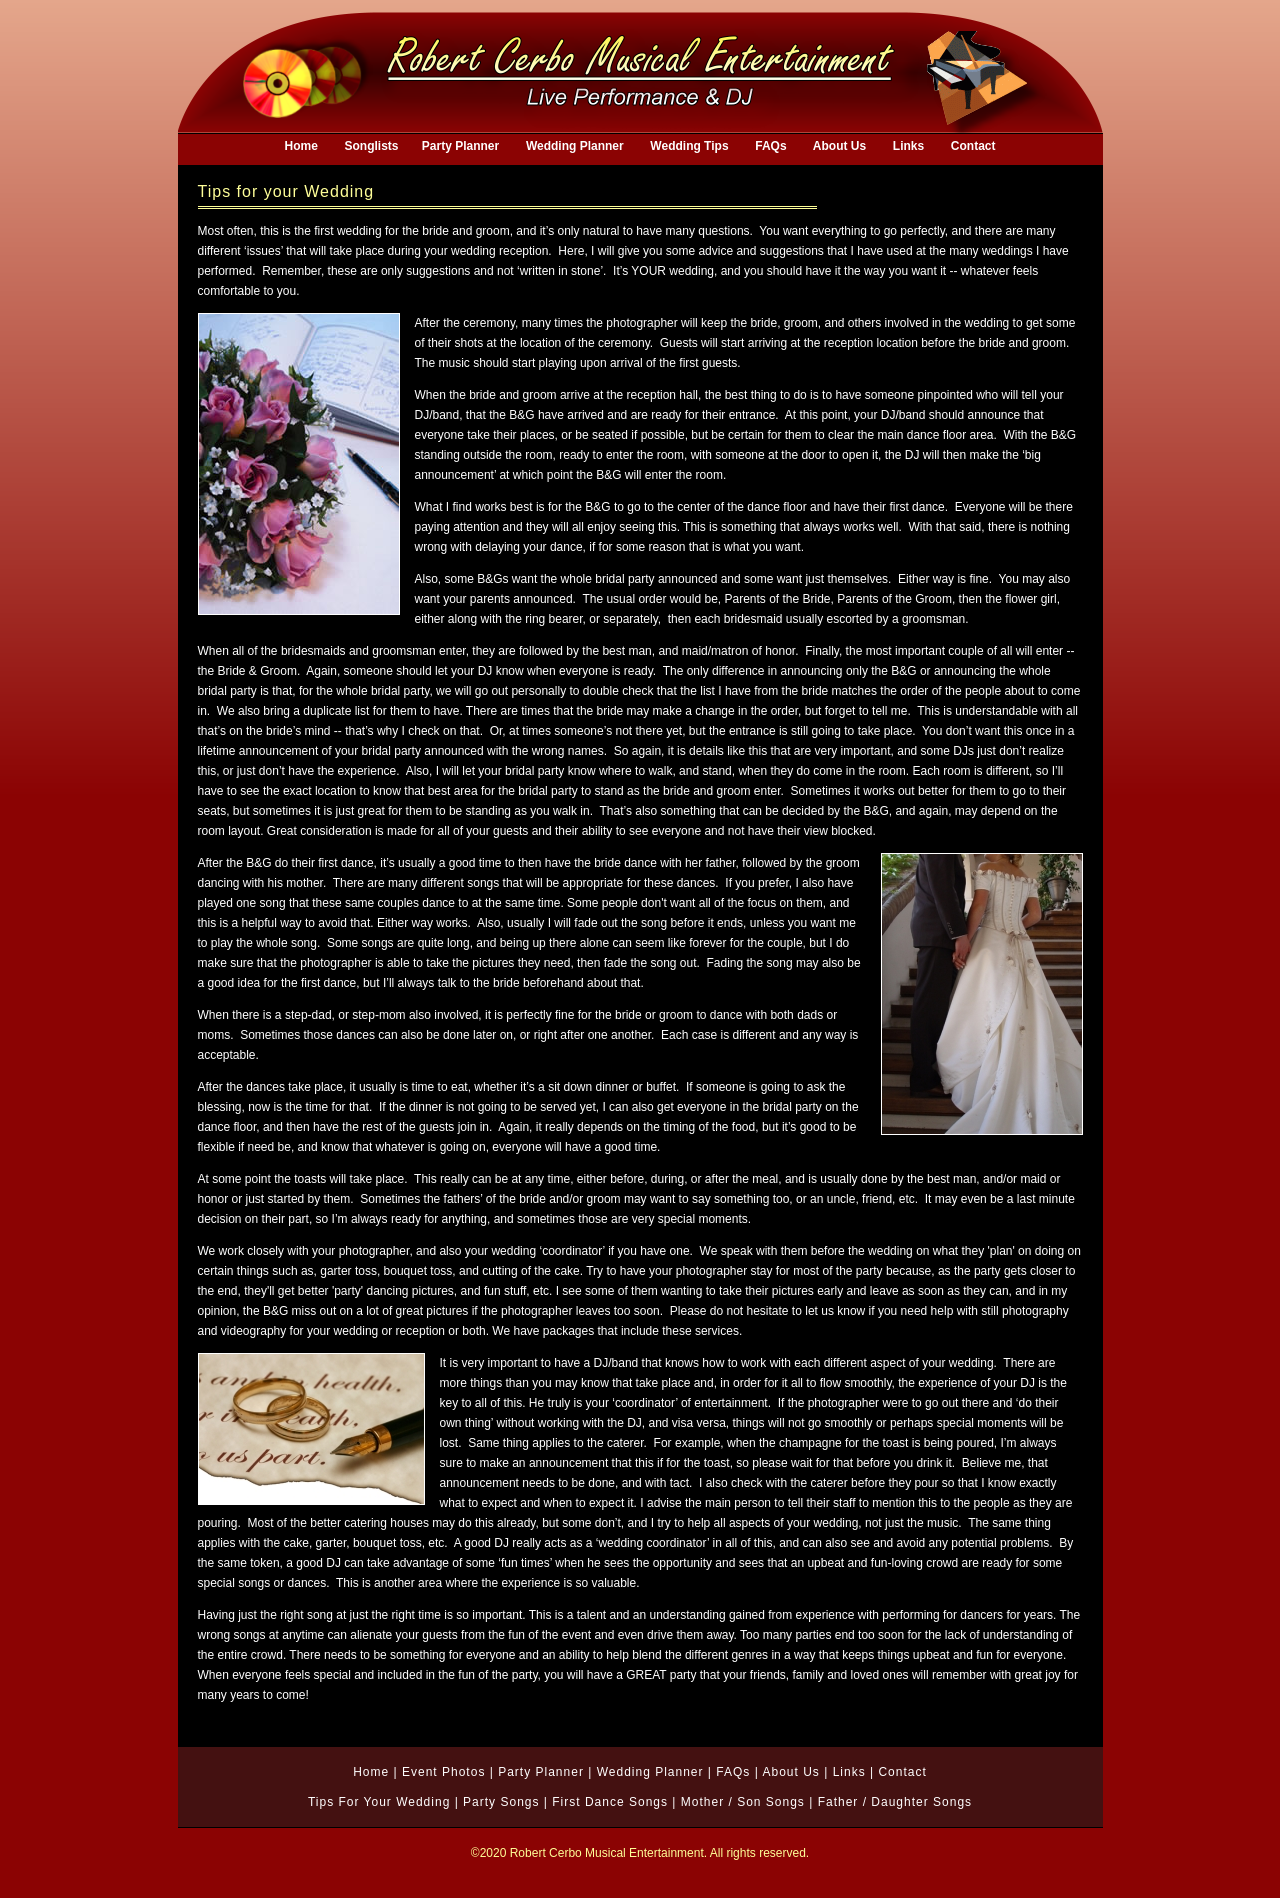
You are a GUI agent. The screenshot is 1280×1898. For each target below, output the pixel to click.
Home (371, 1772)
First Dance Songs (610, 1802)
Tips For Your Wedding (379, 1802)
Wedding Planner (650, 1772)
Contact (902, 1772)
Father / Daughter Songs (895, 1802)
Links (849, 1772)
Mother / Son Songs (743, 1802)
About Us (790, 1772)
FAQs (733, 1772)
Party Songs (501, 1802)
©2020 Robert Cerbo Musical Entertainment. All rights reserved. (640, 1853)
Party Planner (541, 1772)
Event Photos (443, 1772)
